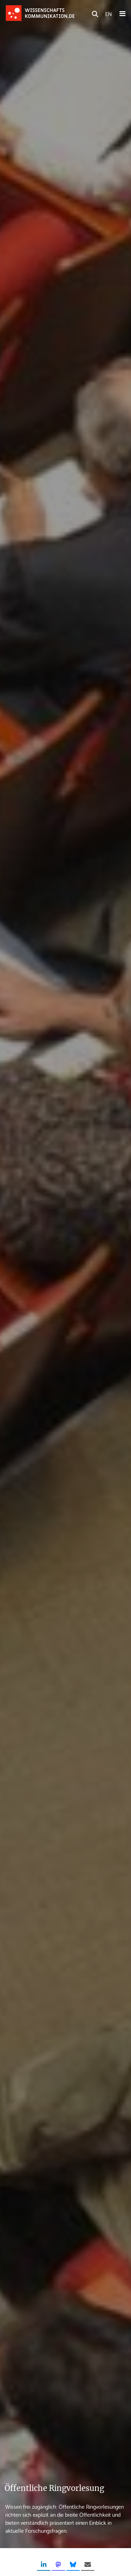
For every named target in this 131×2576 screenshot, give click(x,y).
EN (108, 13)
